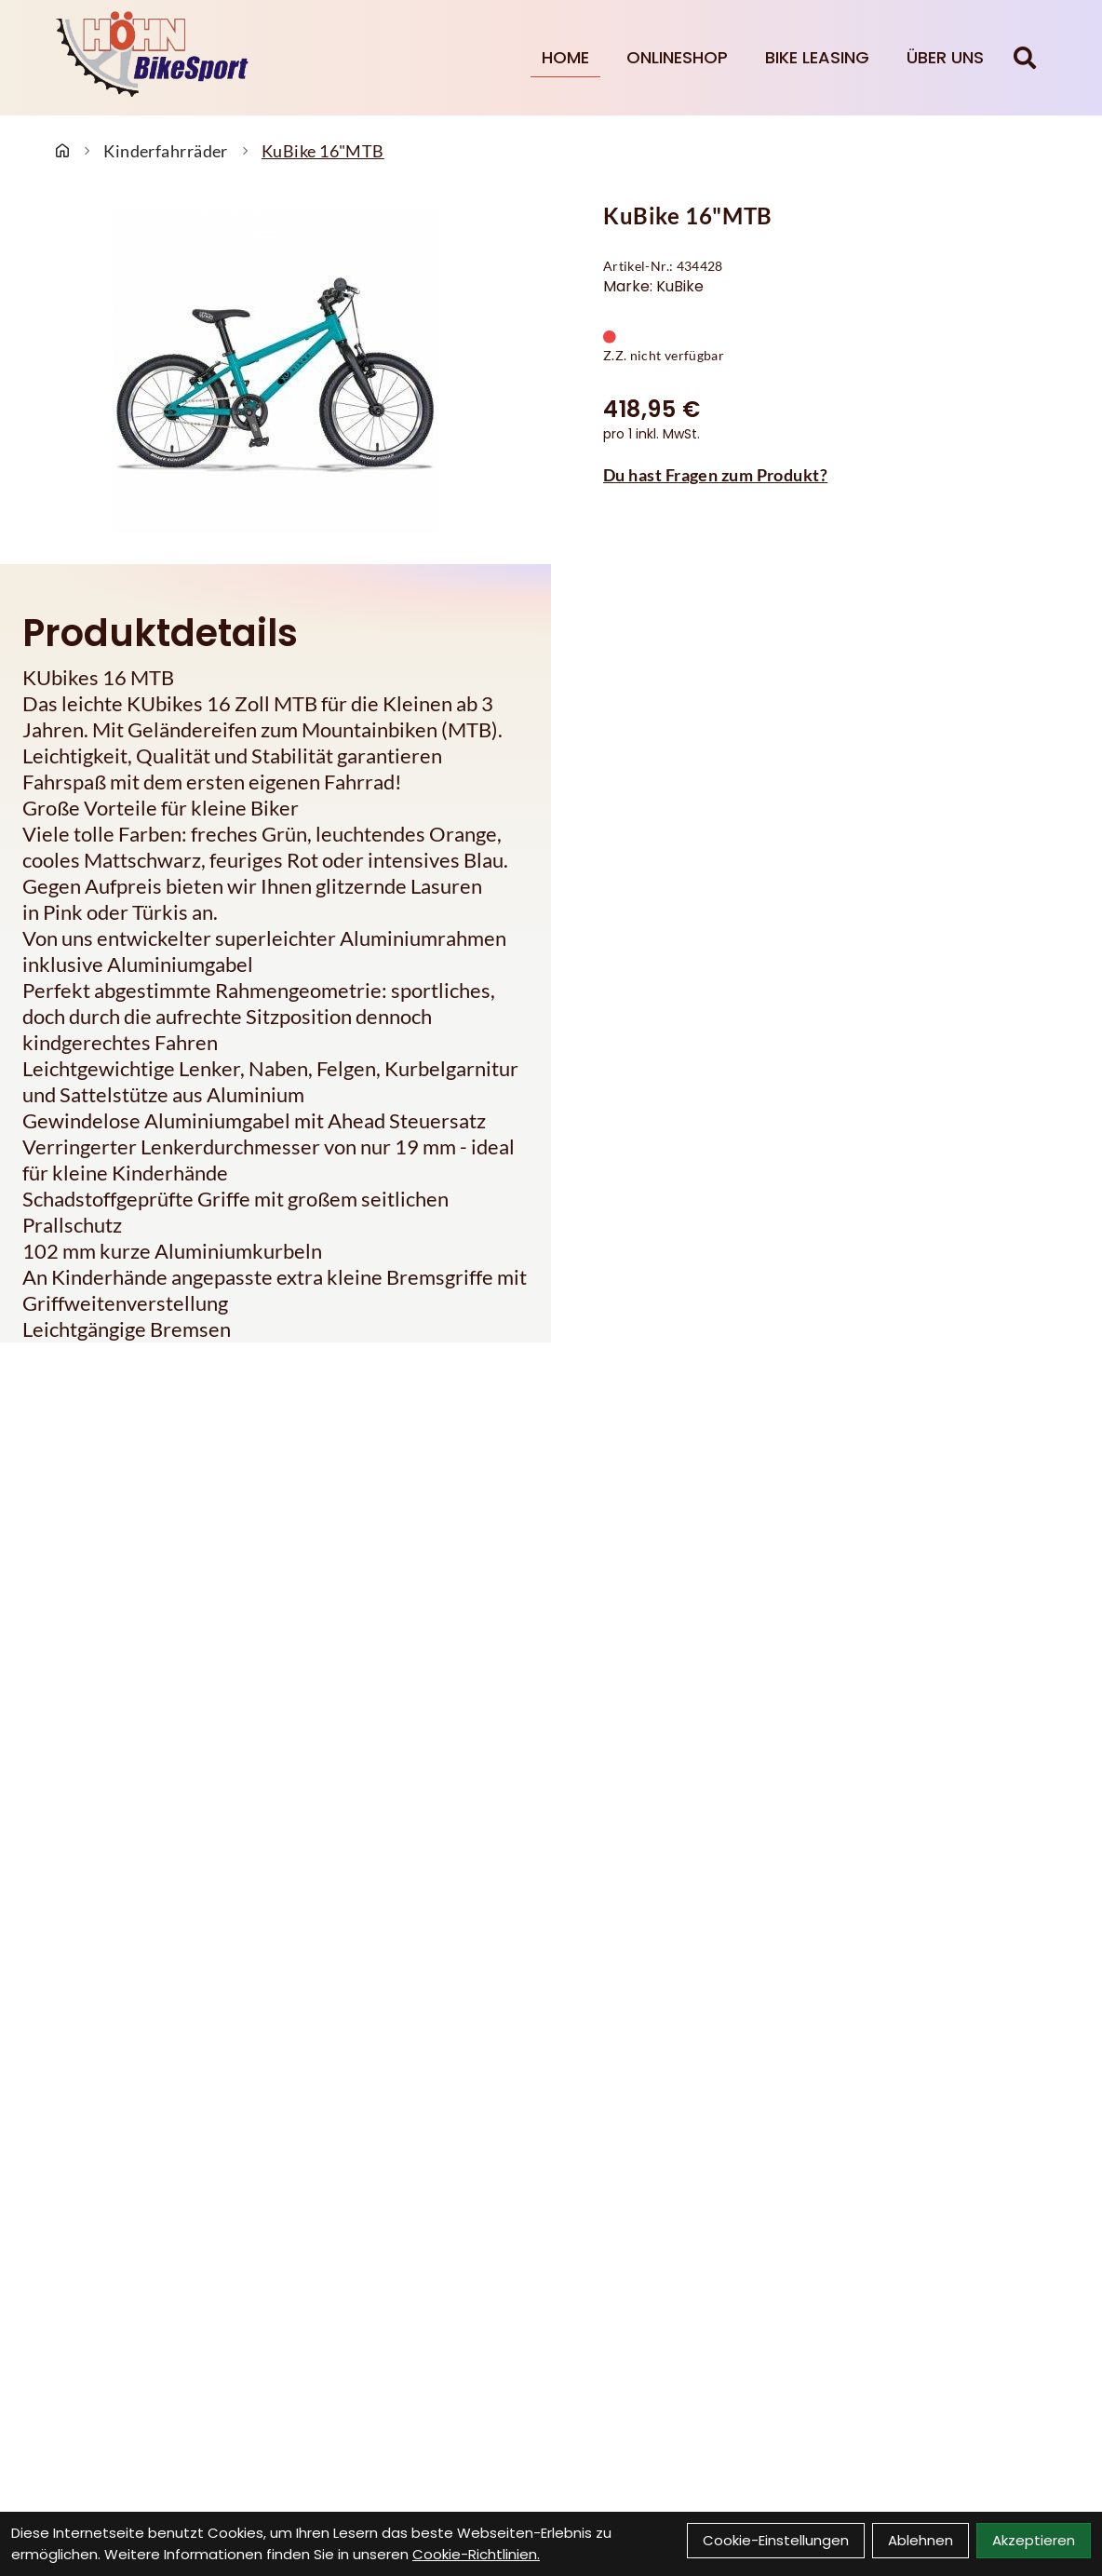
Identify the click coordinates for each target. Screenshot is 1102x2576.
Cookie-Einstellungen (776, 2540)
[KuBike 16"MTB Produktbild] (275, 371)
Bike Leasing (817, 57)
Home (565, 57)
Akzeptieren (1033, 2540)
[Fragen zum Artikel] (826, 475)
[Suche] (1024, 57)
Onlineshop (677, 57)
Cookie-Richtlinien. (476, 2554)
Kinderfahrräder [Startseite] (165, 151)
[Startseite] (62, 150)
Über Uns (945, 57)
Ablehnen (920, 2540)
